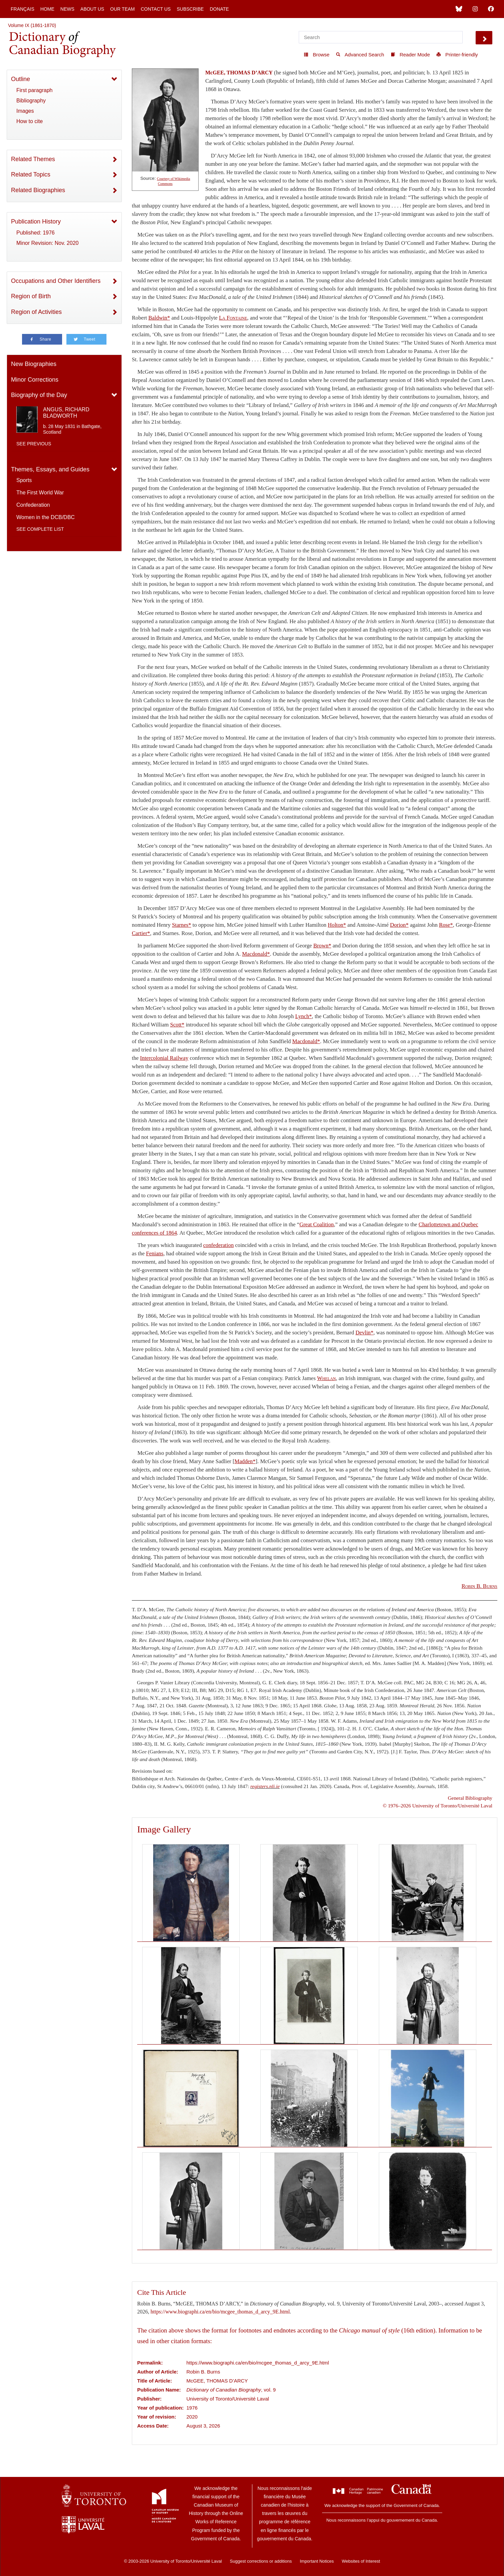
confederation (218, 1245)
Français (22, 9)
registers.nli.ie (265, 1786)
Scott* (177, 1024)
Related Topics (30, 174)
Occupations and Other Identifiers (55, 281)
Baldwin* (159, 318)
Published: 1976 (35, 233)
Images (25, 111)
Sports (24, 480)
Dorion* (399, 925)
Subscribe (190, 9)
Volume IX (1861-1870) (32, 25)
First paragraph (34, 90)
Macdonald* (256, 954)
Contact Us (156, 9)
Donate (219, 9)
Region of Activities (36, 312)
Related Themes (33, 159)
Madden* (245, 1461)
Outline (20, 79)
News (67, 9)
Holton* (337, 925)
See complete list (40, 529)
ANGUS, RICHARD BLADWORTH (66, 413)
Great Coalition (316, 1224)
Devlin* (364, 1332)
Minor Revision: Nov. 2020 (47, 243)
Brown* (322, 945)
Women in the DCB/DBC (45, 517)
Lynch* (303, 1016)
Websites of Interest (361, 2561)
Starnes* (181, 925)
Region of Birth (31, 296)
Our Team (122, 9)
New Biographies (33, 364)
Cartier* (141, 933)
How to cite (29, 121)
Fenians (155, 1253)
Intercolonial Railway (164, 1058)
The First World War (40, 492)
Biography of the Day (39, 395)
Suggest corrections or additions (261, 2561)
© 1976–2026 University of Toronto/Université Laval (437, 1805)
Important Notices (317, 2561)
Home (47, 9)
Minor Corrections (34, 379)
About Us (92, 9)
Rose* (446, 925)
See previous (33, 443)
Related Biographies (38, 190)
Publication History (36, 221)
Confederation (33, 505)
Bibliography (31, 100)
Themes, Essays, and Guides (50, 469)
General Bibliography (470, 1798)
